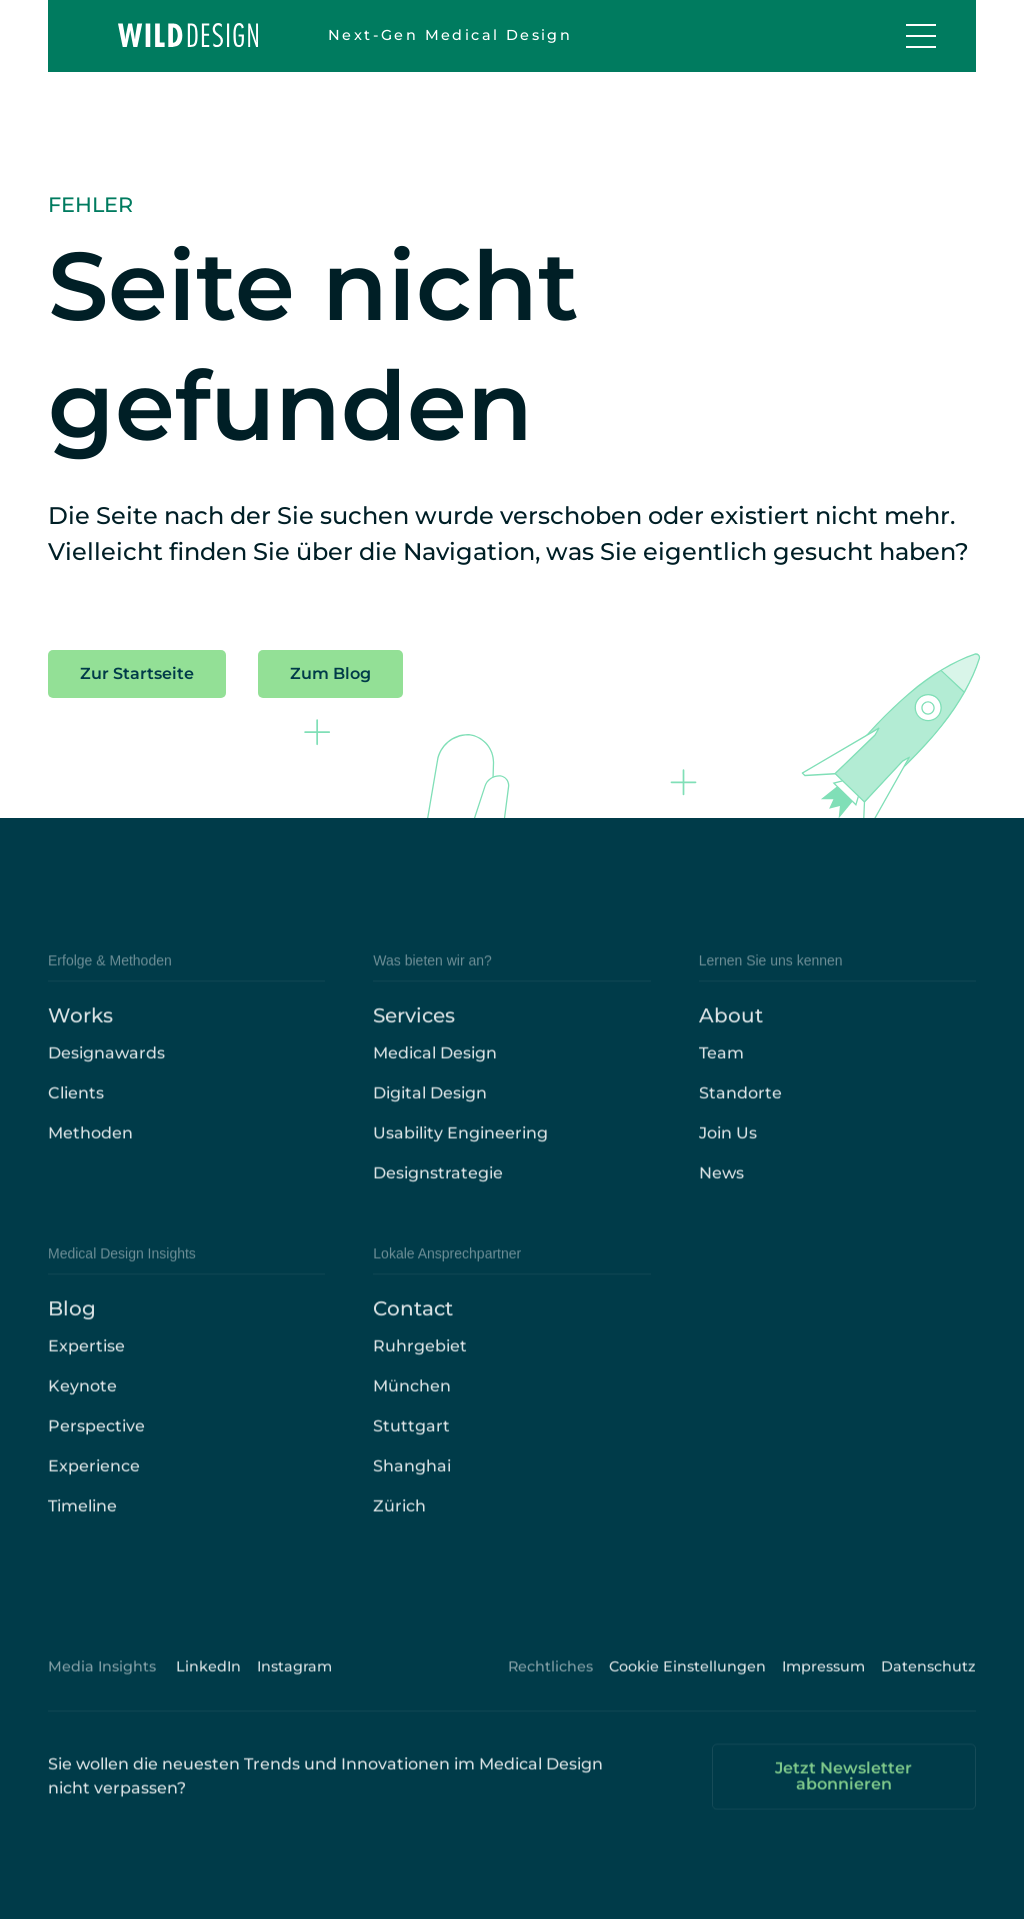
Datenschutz (928, 1688)
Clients (76, 1114)
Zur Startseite (137, 673)
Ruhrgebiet (420, 1367)
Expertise (86, 1367)
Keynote (82, 1407)
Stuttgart (411, 1447)
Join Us (728, 1154)
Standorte (740, 1114)
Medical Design (435, 1074)
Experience (94, 1487)
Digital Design (430, 1114)
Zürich (399, 1527)
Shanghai (412, 1487)
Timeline (82, 1527)
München (412, 1407)
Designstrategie (438, 1194)
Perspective (96, 1447)
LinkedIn (208, 1688)
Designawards (106, 1074)
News (721, 1194)
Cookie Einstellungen (687, 1688)
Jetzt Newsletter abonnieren (843, 1797)
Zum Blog (330, 673)
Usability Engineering (460, 1154)
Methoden (90, 1154)
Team (721, 1074)
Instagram (294, 1688)
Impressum (823, 1688)
